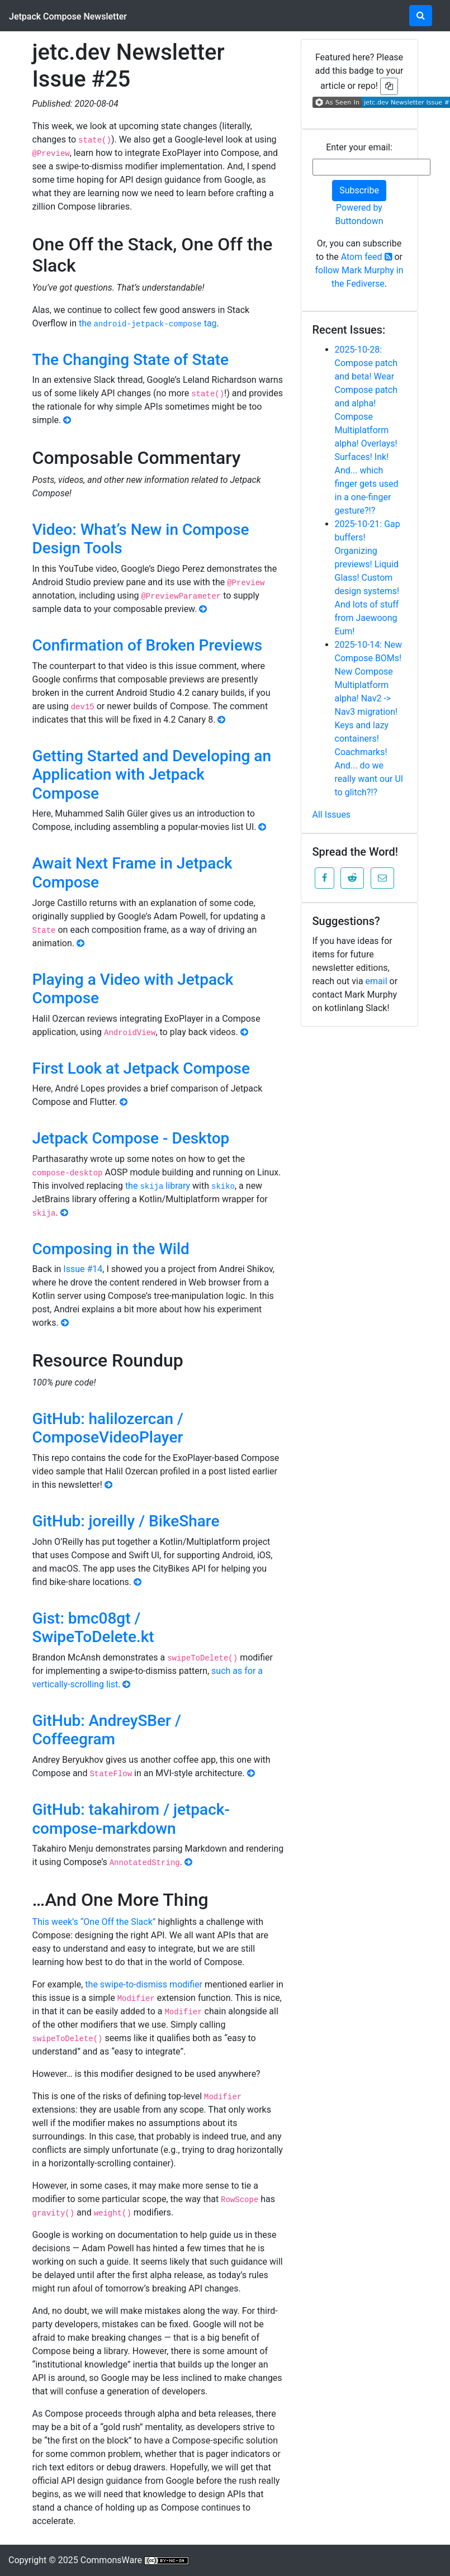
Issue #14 (82, 1269)
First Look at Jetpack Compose (141, 1068)
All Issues (331, 814)
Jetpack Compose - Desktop (131, 1138)
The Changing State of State (130, 359)
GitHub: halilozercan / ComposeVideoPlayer (107, 1428)
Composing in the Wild (111, 1249)
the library (157, 1185)
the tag (148, 323)
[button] (324, 878)
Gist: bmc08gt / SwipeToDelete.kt (93, 1628)
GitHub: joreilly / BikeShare (126, 1521)
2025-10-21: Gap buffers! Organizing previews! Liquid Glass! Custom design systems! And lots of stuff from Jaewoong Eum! (367, 578)
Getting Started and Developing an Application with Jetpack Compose (152, 775)
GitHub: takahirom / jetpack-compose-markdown (131, 1819)
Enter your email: (359, 147)
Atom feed (366, 257)
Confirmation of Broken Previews (147, 645)
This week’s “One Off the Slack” (94, 1921)
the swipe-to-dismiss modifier (143, 1984)
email (376, 981)
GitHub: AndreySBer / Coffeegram (106, 1730)
